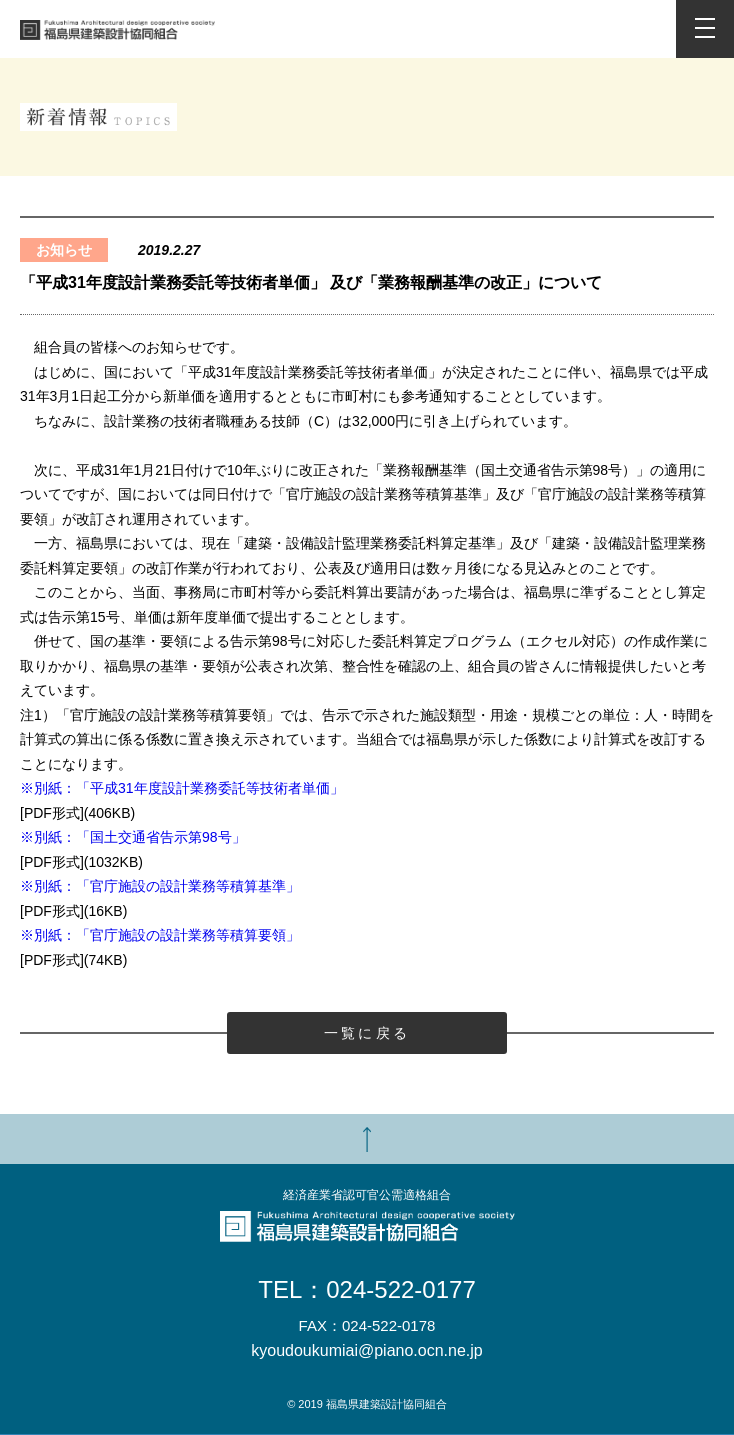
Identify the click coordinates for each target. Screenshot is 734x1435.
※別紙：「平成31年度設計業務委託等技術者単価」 (182, 788)
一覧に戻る (367, 1033)
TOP (367, 1139)
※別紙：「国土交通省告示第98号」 (133, 837)
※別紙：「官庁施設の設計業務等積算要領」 (160, 935)
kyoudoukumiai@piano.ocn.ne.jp (367, 1351)
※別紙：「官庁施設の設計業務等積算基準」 (160, 886)
